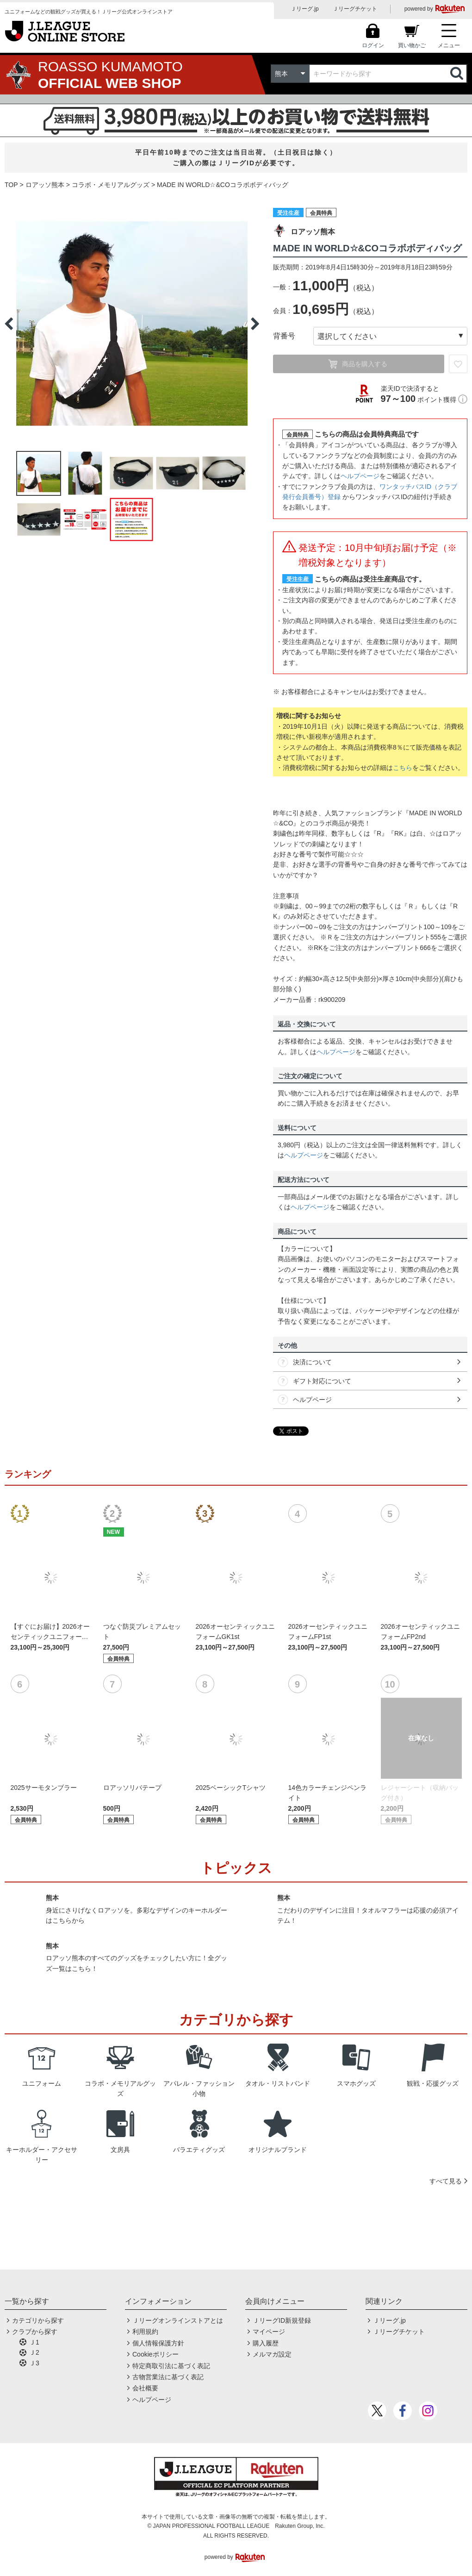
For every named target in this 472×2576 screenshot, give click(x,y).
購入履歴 (266, 2343)
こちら (402, 767)
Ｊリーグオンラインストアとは (177, 2320)
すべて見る (445, 2181)
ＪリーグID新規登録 (282, 2320)
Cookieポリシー (155, 2354)
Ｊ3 (34, 2363)
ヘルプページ (360, 476)
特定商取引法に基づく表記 (171, 2366)
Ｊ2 (34, 2352)
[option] (132, 323)
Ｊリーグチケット (355, 9)
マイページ (269, 2331)
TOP (11, 184)
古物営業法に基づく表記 (168, 2377)
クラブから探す (34, 2331)
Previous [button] (9, 323)
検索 (457, 73)
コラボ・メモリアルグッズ (110, 184)
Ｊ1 (34, 2342)
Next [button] (255, 323)
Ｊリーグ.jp (305, 9)
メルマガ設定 (272, 2354)
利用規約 (145, 2331)
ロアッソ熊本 (44, 184)
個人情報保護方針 (158, 2343)
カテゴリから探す (38, 2320)
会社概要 (145, 2388)
